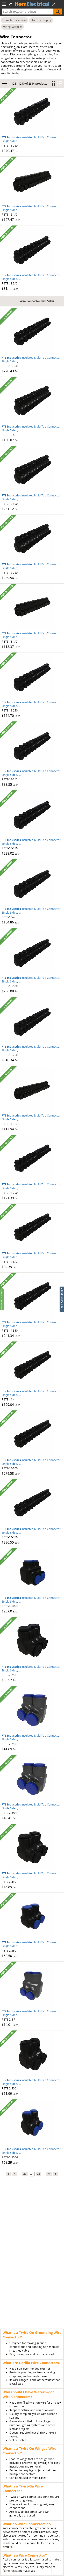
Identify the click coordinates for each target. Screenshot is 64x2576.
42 (24, 2174)
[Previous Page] (9, 2174)
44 (38, 2174)
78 (49, 2174)
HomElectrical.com (14, 20)
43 (31, 2174)
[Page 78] (49, 2174)
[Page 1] (15, 2174)
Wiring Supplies (12, 27)
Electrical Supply (41, 20)
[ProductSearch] (28, 11)
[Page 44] (38, 2174)
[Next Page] (55, 2174)
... (19, 2174)
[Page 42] (25, 2174)
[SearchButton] (57, 11)
